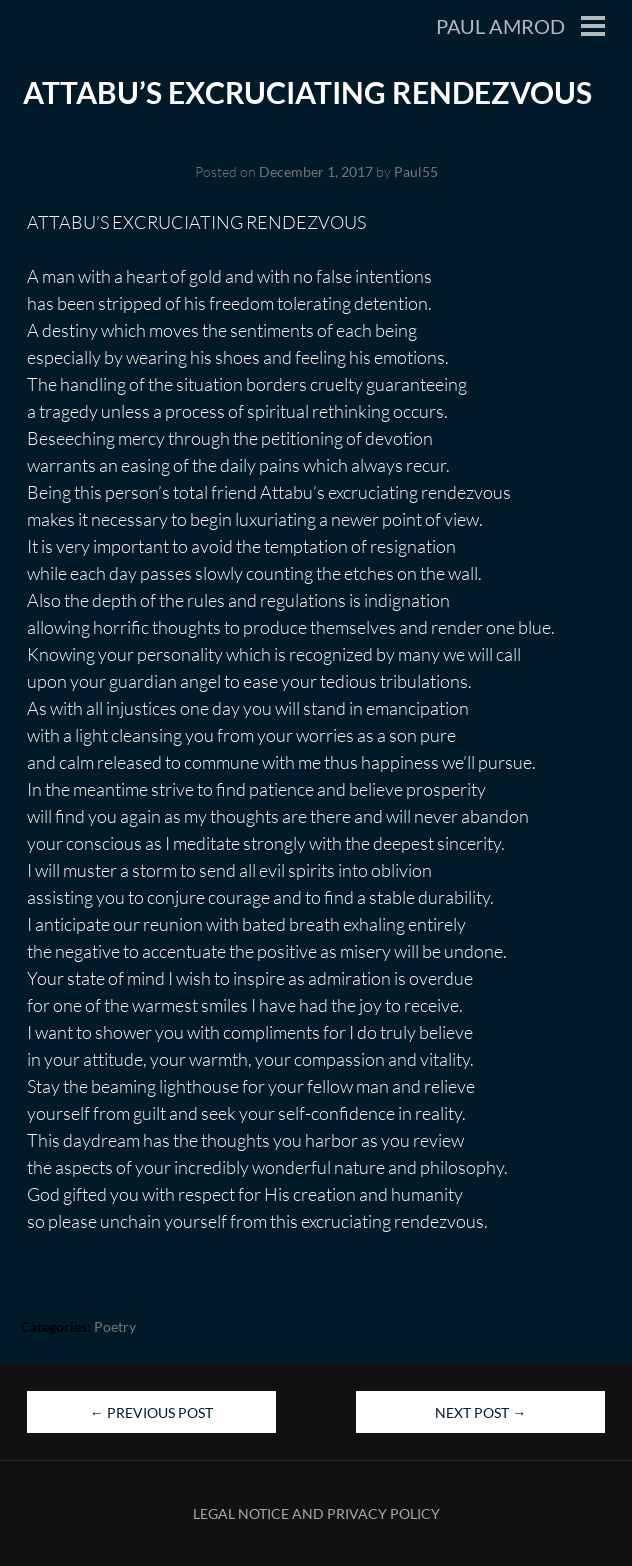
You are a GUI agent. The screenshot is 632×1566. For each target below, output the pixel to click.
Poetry (115, 1326)
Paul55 (416, 171)
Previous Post (151, 1412)
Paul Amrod (500, 26)
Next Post (480, 1412)
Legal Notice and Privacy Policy (316, 1513)
